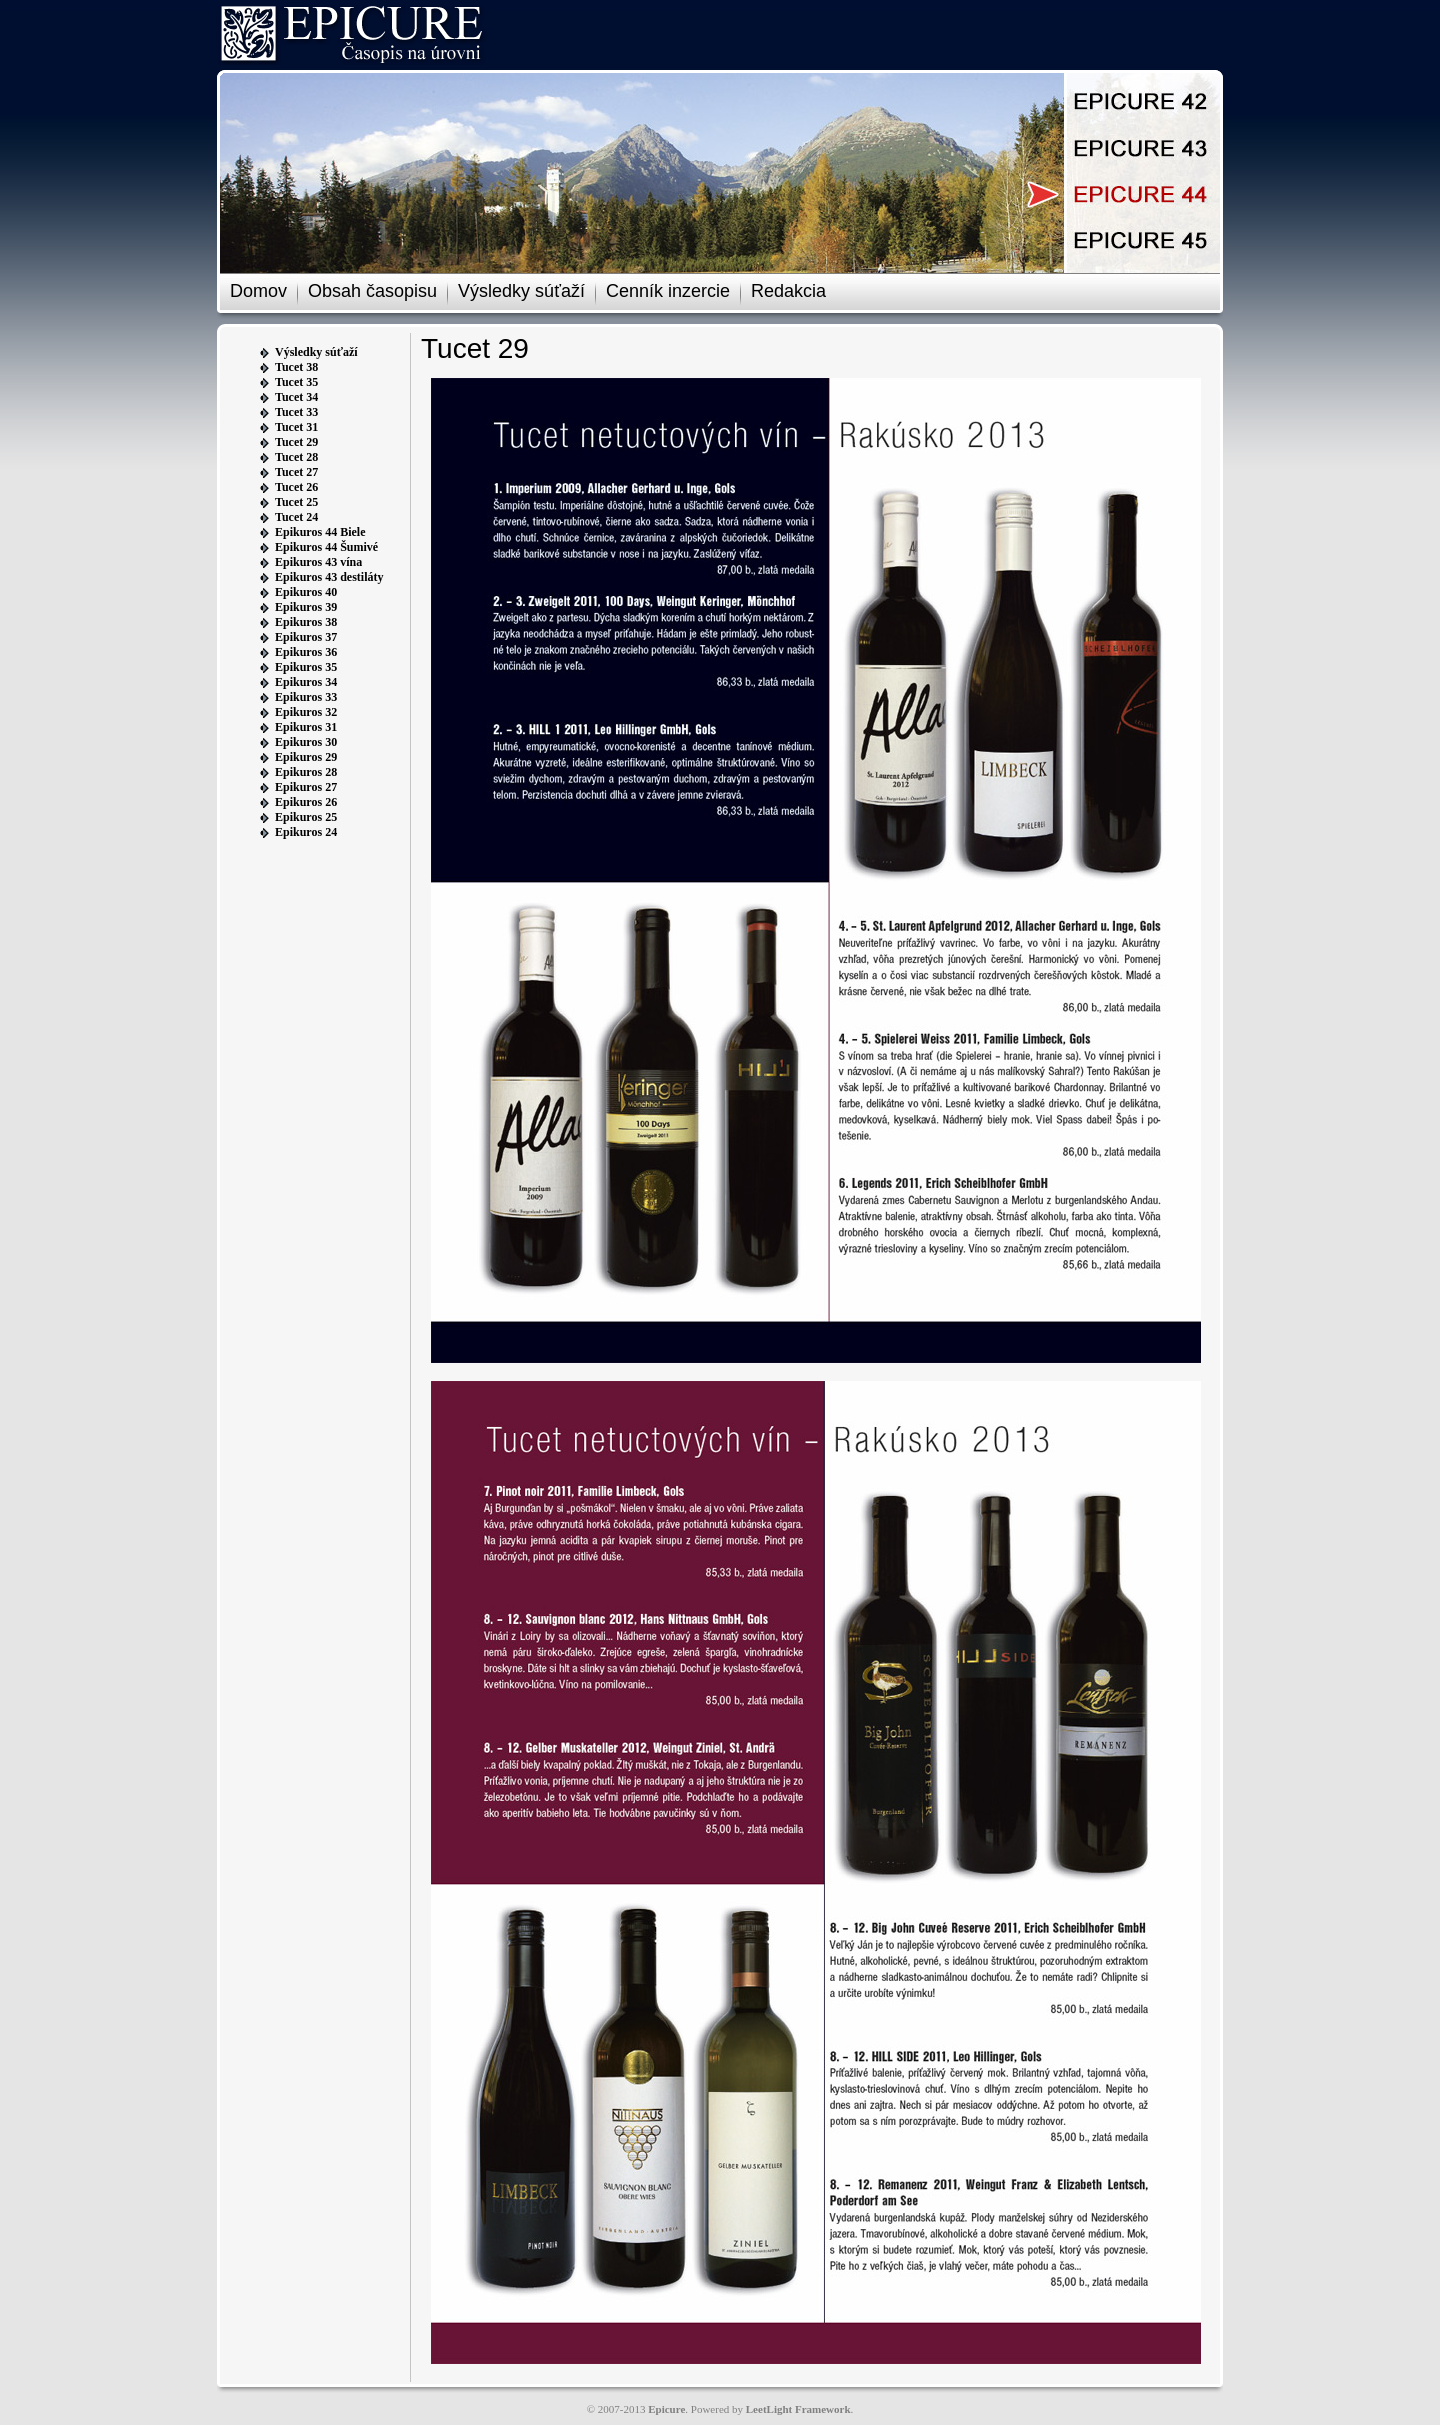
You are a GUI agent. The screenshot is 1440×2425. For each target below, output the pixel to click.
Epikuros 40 (306, 592)
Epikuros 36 (306, 652)
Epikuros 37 (306, 637)
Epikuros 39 (306, 607)
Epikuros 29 (306, 757)
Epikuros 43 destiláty (329, 577)
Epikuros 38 (306, 622)
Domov (258, 291)
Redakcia (788, 291)
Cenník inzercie (668, 291)
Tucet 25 (296, 502)
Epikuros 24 (306, 832)
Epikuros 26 (306, 802)
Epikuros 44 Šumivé (326, 547)
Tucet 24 (296, 517)
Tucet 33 (296, 412)
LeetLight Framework (798, 2409)
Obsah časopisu (372, 291)
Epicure (666, 2409)
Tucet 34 (296, 397)
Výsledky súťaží (521, 291)
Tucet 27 (296, 472)
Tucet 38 (296, 367)
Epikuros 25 (306, 817)
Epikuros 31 (306, 727)
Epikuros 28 (306, 772)
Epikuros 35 (306, 667)
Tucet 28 (296, 457)
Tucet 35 (296, 382)
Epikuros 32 (306, 712)
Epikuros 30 (306, 742)
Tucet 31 (296, 427)
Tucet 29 (296, 442)
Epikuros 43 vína (318, 562)
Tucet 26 (296, 487)
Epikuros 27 (306, 787)
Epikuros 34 (306, 682)
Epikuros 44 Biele (320, 532)
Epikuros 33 (306, 697)
